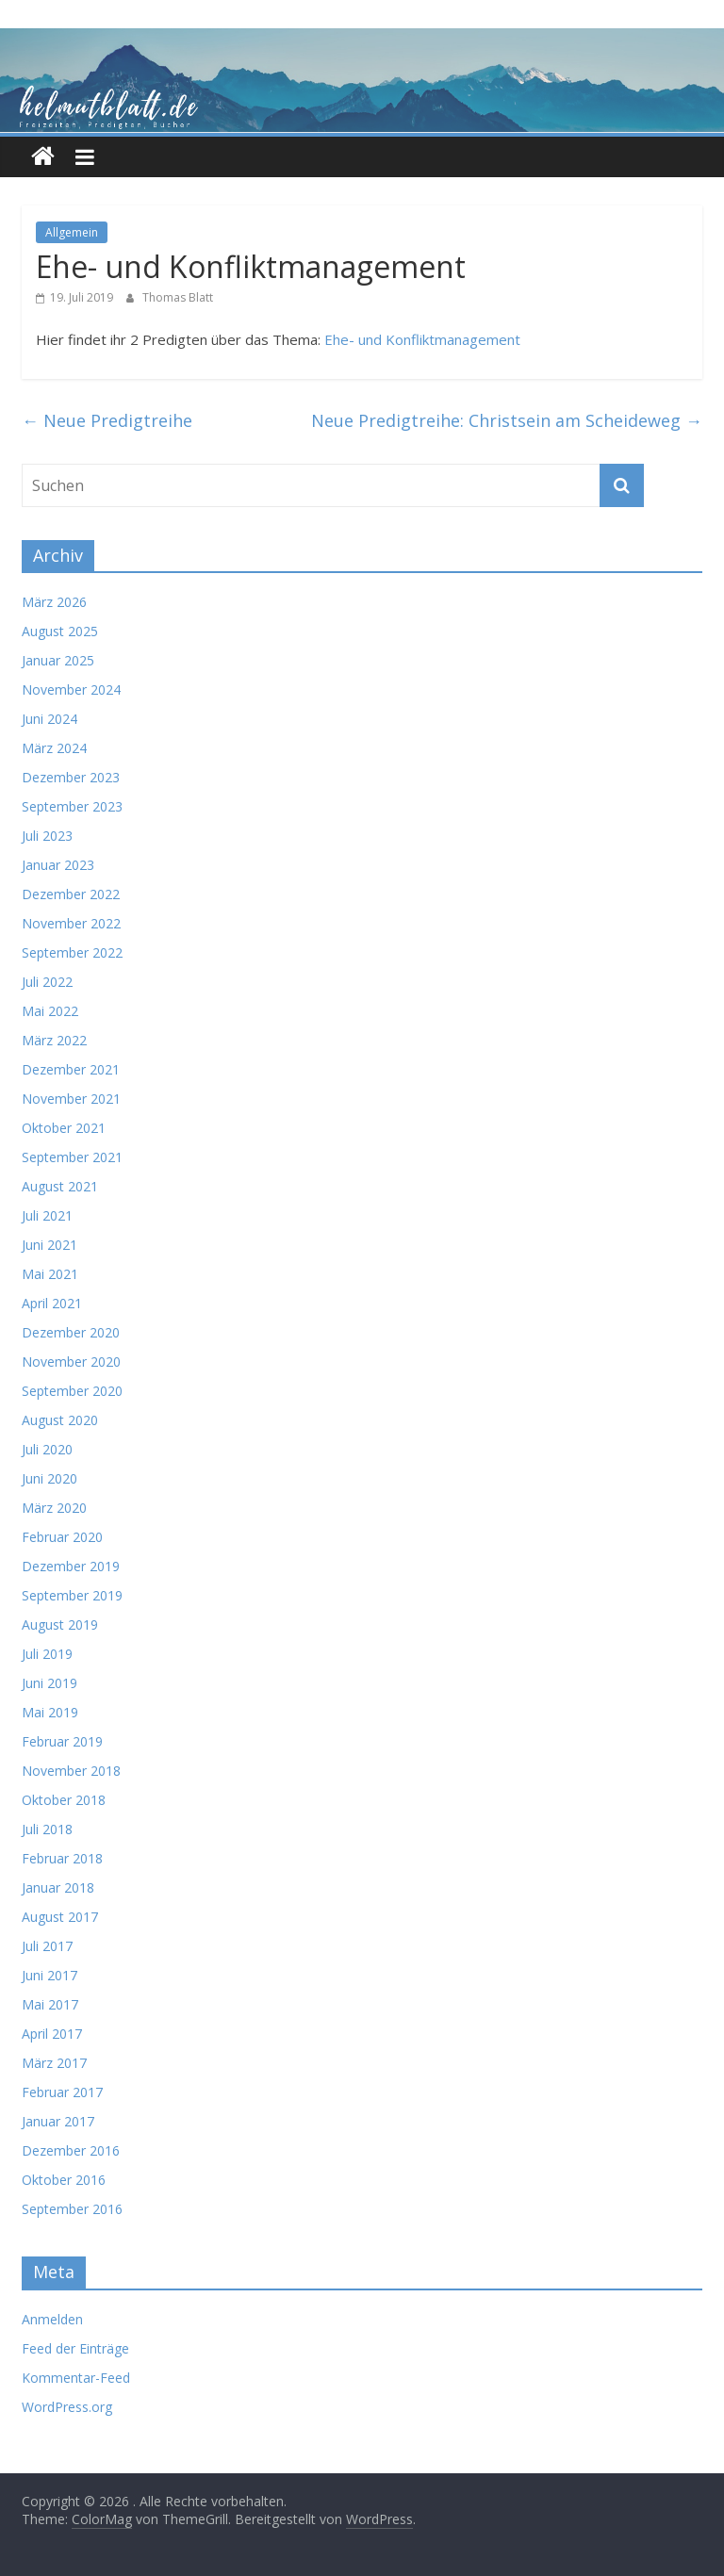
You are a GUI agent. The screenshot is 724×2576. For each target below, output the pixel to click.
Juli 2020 (47, 1449)
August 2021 (60, 1186)
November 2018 (71, 1771)
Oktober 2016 (64, 2180)
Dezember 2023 (71, 777)
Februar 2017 (62, 2092)
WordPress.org (67, 2407)
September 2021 (72, 1157)
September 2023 (72, 806)
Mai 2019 (50, 1712)
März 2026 (54, 602)
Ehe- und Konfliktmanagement (422, 339)
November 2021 (71, 1099)
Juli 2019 (47, 1654)
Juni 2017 (49, 1975)
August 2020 (60, 1420)
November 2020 (71, 1361)
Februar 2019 (62, 1741)
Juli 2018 (47, 1829)
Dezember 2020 (71, 1332)
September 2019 (72, 1595)
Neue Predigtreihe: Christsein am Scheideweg (506, 420)
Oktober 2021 (64, 1128)
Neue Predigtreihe (107, 420)
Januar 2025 (58, 660)
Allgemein (71, 232)
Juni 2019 (49, 1683)
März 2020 (54, 1508)
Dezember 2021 (71, 1069)
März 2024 (54, 748)
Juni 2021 (49, 1245)
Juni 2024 (49, 719)
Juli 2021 (47, 1215)
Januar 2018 (58, 1887)
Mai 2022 (50, 1011)
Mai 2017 (50, 2004)
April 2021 (52, 1303)
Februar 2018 (62, 1858)
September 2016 (72, 2209)
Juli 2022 (47, 982)
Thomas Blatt (177, 297)
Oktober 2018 (64, 1800)
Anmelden (52, 2319)
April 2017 (52, 2034)
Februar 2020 (62, 1537)
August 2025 (60, 631)
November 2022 (71, 923)
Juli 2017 (47, 1946)
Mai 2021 (50, 1274)
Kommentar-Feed (76, 2378)
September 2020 (72, 1391)
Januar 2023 (58, 865)
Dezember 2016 (71, 2150)
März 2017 (54, 2063)
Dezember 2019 (71, 1566)
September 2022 (72, 952)
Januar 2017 (58, 2121)
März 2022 (54, 1040)
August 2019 (60, 1624)
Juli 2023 (47, 836)
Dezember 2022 (71, 894)
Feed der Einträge (75, 2348)
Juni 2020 (49, 1478)
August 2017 (60, 1917)
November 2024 (71, 689)
